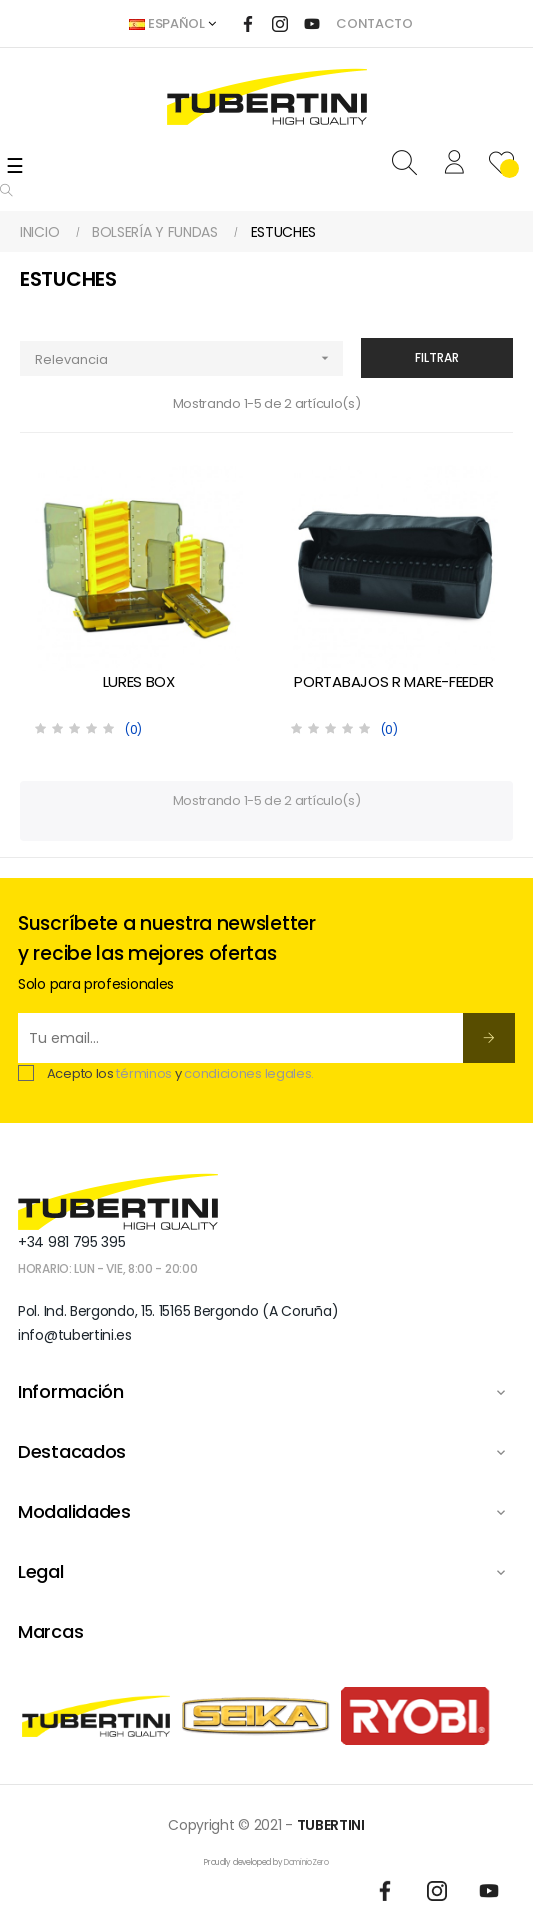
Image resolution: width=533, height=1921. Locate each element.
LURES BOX (139, 681)
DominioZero (306, 1862)
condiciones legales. (249, 1073)
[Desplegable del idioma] (172, 24)
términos (144, 1073)
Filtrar (437, 357)
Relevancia (189, 358)
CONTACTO (374, 23)
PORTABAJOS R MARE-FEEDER (394, 681)
